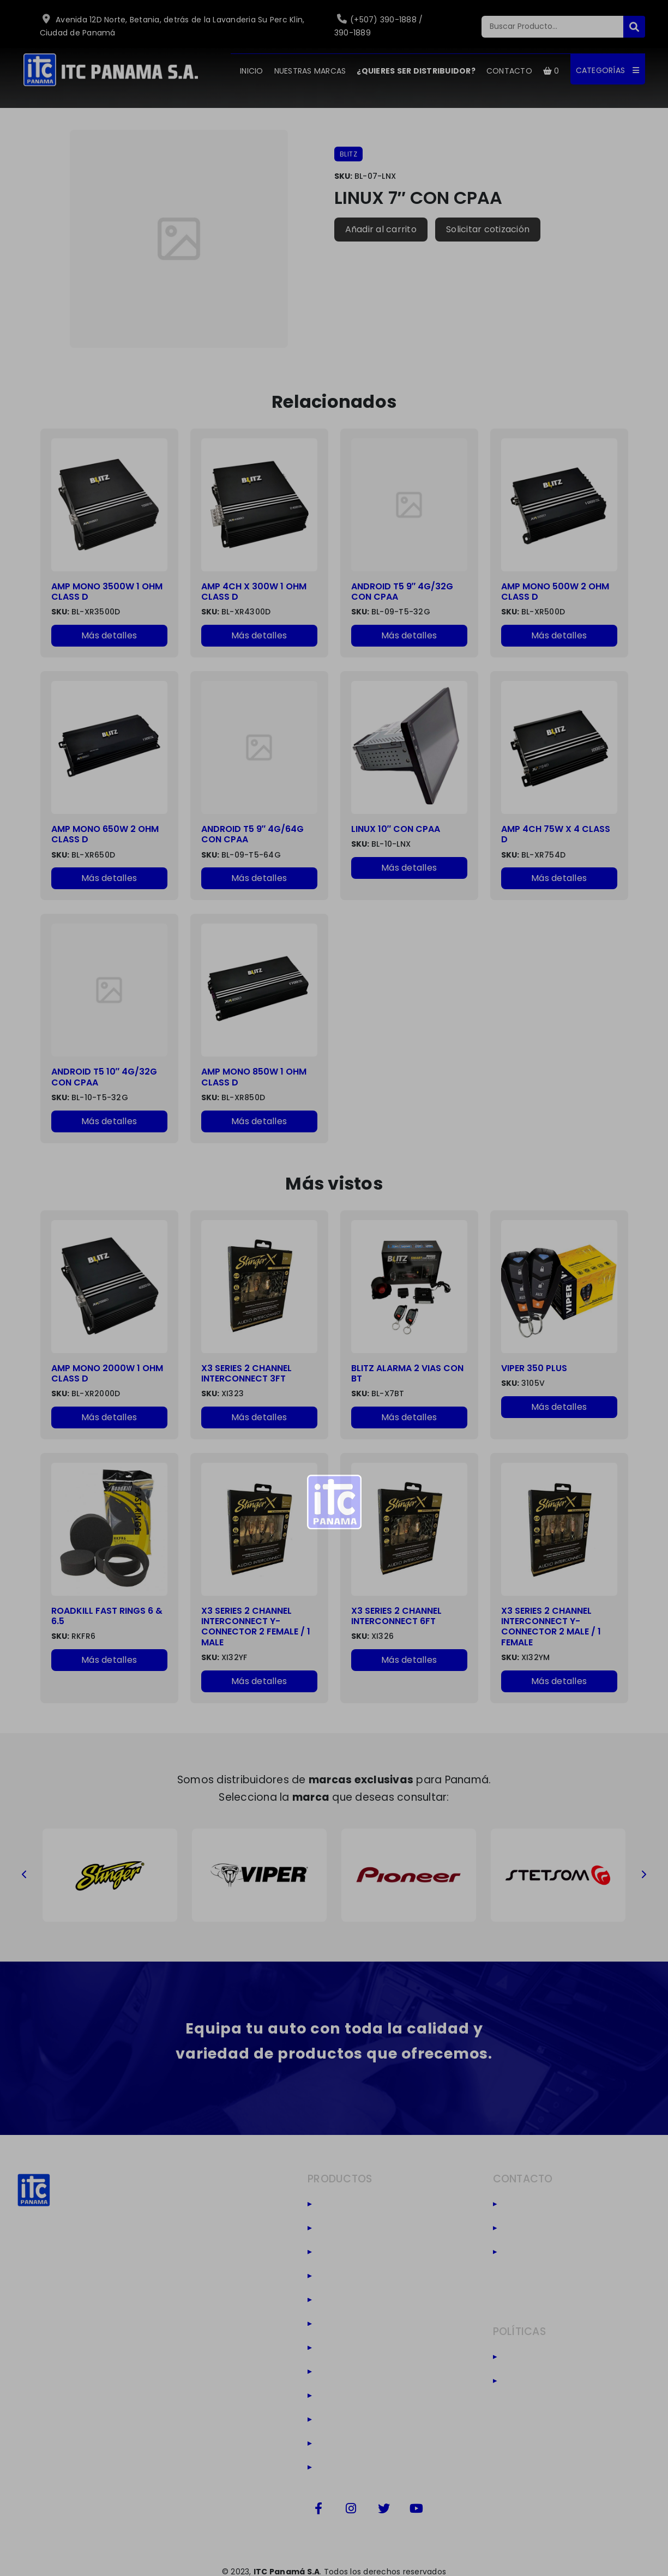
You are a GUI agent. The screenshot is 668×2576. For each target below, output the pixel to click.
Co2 (330, 2467)
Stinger (338, 2252)
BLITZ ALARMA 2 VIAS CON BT (407, 1373)
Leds (332, 2347)
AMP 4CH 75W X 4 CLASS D (555, 834)
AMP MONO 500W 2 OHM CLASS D (555, 591)
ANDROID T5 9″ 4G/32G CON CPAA (402, 591)
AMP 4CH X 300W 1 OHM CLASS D (253, 591)
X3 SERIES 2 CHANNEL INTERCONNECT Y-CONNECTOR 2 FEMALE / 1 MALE (255, 1627)
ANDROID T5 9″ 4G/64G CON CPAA (252, 834)
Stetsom (341, 2228)
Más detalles (109, 635)
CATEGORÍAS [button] (608, 70)
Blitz (330, 2204)
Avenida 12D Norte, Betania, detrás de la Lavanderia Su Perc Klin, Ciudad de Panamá (172, 26)
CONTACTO (509, 70)
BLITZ (349, 154)
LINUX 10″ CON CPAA (396, 829)
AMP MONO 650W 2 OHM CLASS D (105, 834)
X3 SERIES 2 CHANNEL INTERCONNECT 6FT (396, 1616)
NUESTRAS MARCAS (310, 70)
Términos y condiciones (564, 2380)
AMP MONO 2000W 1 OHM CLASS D (107, 1373)
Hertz (333, 2300)
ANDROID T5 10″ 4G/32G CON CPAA (104, 1076)
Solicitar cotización (487, 229)
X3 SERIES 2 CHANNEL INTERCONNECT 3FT (246, 1373)
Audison (340, 2323)
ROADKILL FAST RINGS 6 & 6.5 (107, 1616)
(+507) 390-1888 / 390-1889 (378, 26)
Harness (340, 2419)
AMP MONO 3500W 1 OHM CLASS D (107, 591)
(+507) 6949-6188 (550, 2228)
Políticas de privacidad (563, 2356)
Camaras (344, 2443)
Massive (340, 2371)
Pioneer (339, 2276)
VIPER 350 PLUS (534, 1368)
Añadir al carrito (381, 229)
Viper (333, 2395)
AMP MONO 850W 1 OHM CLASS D (253, 1076)
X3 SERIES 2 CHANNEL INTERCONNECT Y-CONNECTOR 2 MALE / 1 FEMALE (551, 1627)
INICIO (251, 70)
